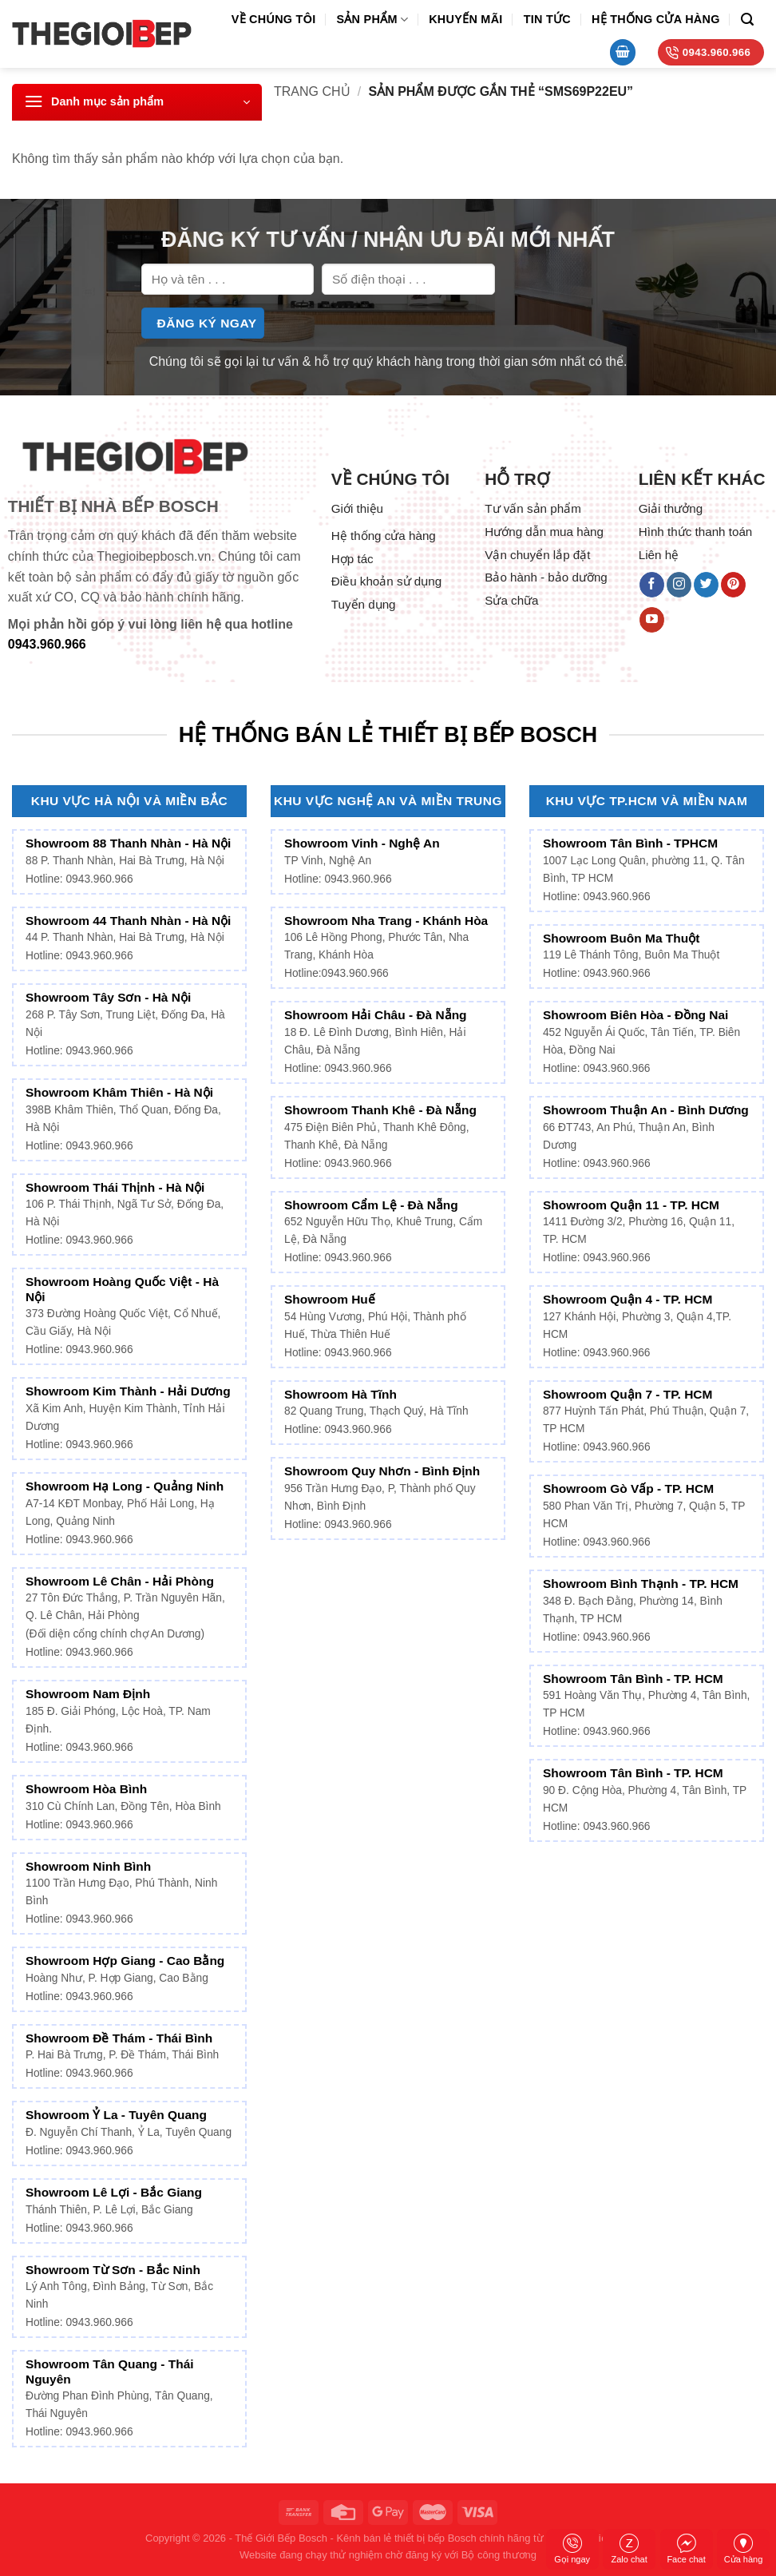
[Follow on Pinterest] (733, 584)
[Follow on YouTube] (651, 620)
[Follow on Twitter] (706, 584)
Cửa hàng (743, 2549)
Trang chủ (312, 91)
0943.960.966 (47, 644)
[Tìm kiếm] (747, 19)
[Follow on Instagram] (679, 584)
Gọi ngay (572, 2549)
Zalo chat (629, 2549)
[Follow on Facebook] (651, 584)
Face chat (686, 2549)
